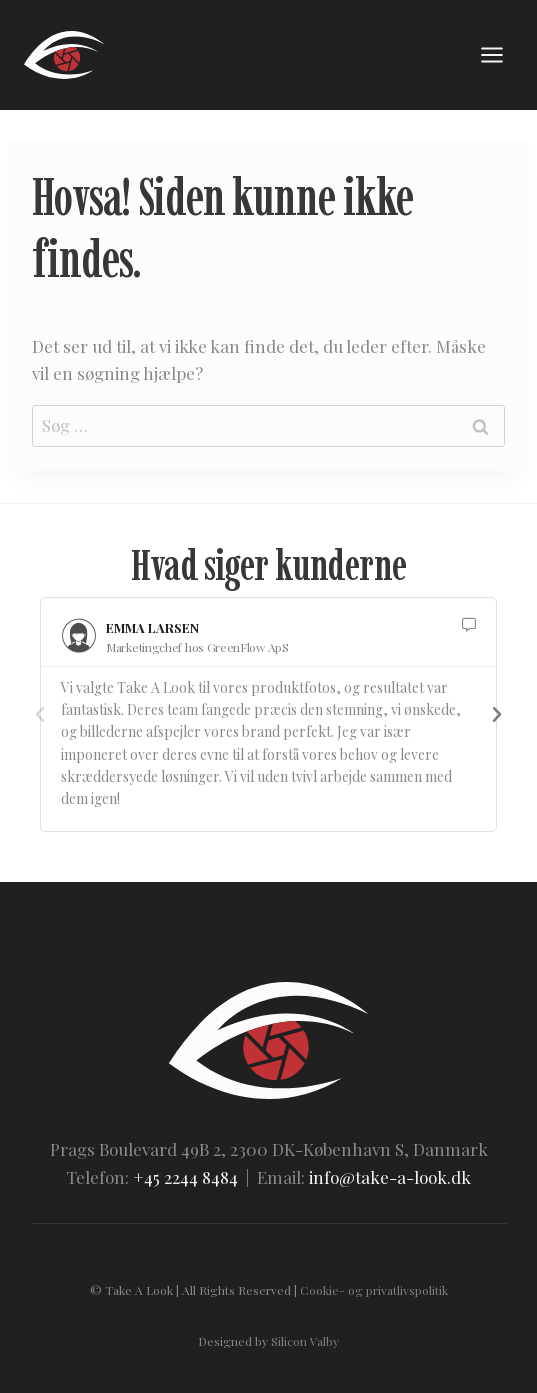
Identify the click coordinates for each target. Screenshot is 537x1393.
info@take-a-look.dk (390, 1177)
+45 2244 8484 (185, 1177)
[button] (40, 715)
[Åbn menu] (491, 54)
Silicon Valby (305, 1341)
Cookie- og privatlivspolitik (374, 1290)
